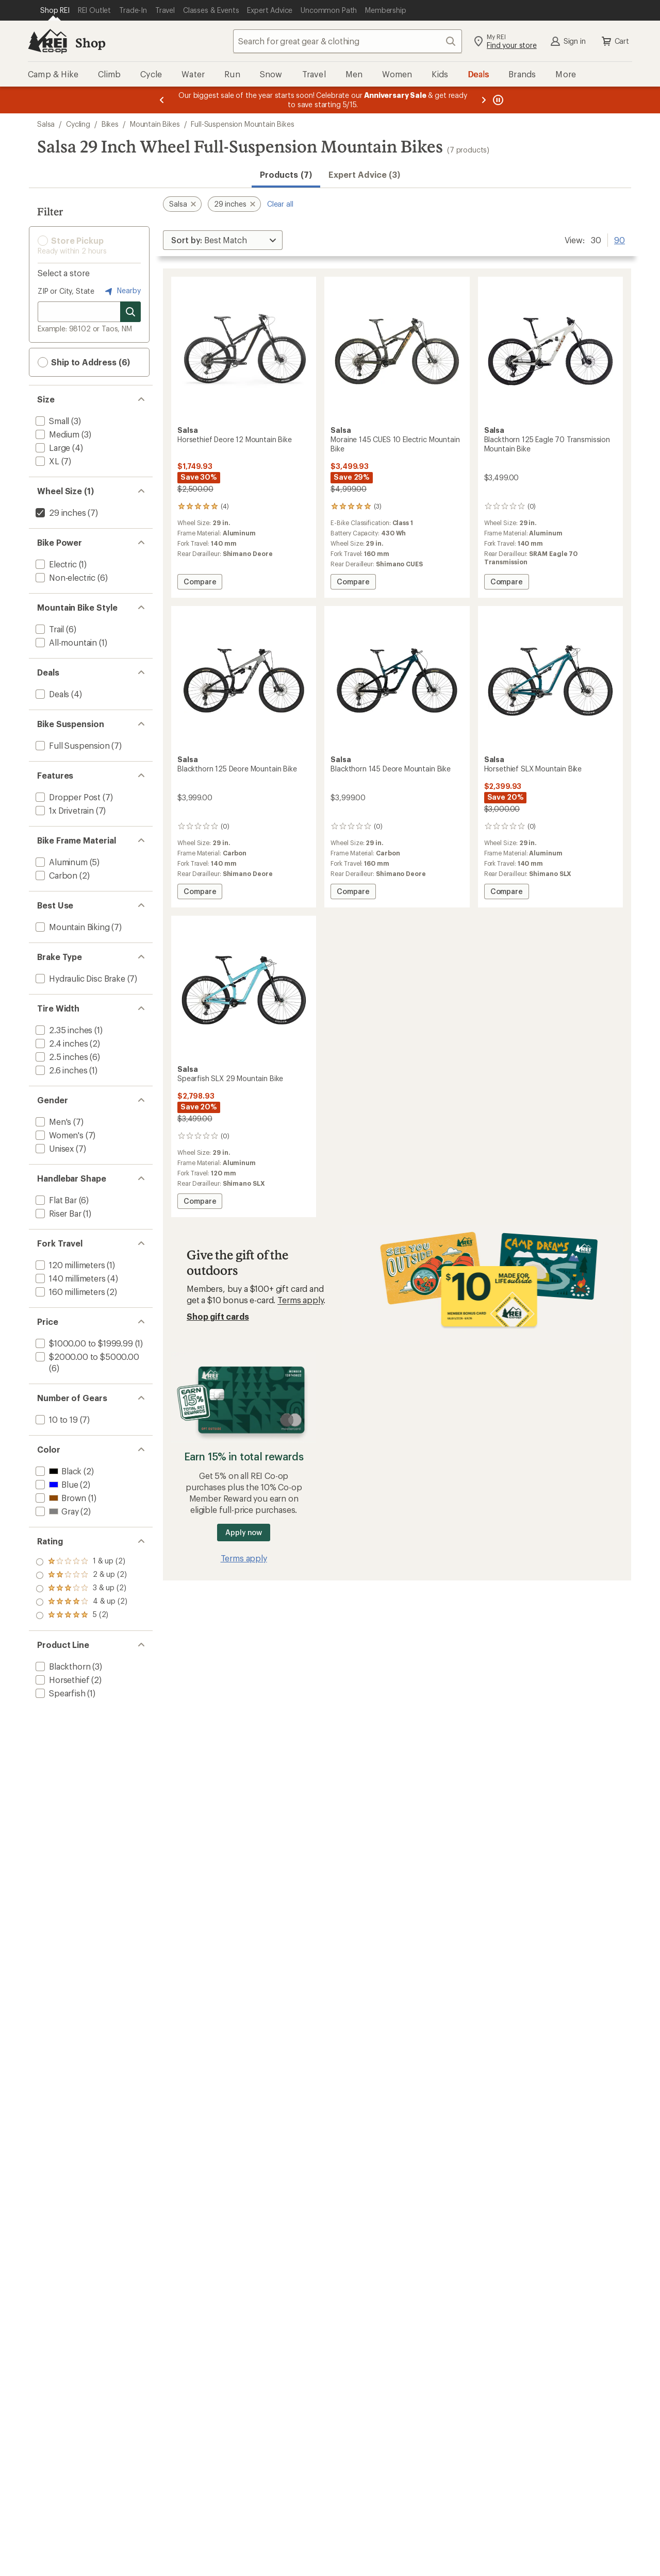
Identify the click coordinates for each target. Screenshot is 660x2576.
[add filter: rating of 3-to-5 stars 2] (81, 1588)
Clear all (280, 203)
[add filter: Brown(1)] (60, 1498)
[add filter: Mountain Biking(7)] (72, 927)
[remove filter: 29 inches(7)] (60, 512)
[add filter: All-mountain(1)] (65, 642)
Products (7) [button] (286, 174)
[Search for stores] (130, 311)
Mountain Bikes (155, 124)
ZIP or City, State (66, 291)
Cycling (78, 124)
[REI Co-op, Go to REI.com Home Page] (47, 41)
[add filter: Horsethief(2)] (61, 1680)
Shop (90, 42)
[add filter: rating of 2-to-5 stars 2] (81, 1602)
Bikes (110, 124)
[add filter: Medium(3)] (56, 434)
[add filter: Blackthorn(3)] (62, 1666)
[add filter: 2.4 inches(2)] (61, 1043)
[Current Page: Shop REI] (55, 10)
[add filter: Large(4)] (52, 447)
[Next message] (483, 100)
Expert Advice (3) (364, 174)
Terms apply (300, 1300)
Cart (614, 41)
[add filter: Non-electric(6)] (64, 577)
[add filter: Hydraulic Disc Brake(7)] (79, 978)
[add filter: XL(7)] (46, 461)
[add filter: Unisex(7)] (54, 1148)
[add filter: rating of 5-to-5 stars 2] (81, 1562)
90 (619, 239)
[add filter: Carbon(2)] (55, 875)
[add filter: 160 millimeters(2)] (69, 1292)
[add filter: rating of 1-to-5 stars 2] (81, 1615)
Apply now (243, 1532)
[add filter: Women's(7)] (59, 1135)
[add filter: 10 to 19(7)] (56, 1419)
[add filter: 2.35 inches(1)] (63, 1030)
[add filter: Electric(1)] (55, 564)
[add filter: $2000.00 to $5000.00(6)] (86, 1356)
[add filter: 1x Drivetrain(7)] (64, 810)
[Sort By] (223, 240)
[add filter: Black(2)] (57, 1471)
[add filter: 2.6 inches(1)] (60, 1070)
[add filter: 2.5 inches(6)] (61, 1057)
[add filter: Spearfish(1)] (60, 1693)
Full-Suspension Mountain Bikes (242, 124)
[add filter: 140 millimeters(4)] (70, 1278)
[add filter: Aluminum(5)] (61, 862)
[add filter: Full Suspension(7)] (72, 745)
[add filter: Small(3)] (51, 421)
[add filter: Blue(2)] (56, 1484)
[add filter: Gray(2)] (56, 1511)
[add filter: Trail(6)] (49, 629)
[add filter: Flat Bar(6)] (55, 1200)
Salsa (46, 124)
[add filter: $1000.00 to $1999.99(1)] (83, 1343)
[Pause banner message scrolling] (497, 100)
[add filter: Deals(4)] (51, 694)
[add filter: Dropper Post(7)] (67, 797)
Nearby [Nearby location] (122, 291)
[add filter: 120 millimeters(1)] (69, 1265)
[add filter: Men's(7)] (52, 1121)
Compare (202, 583)
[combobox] (347, 41)
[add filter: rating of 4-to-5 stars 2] (81, 1575)
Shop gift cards (218, 1316)
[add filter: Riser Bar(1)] (57, 1213)
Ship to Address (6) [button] (84, 362)
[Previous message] (162, 100)
